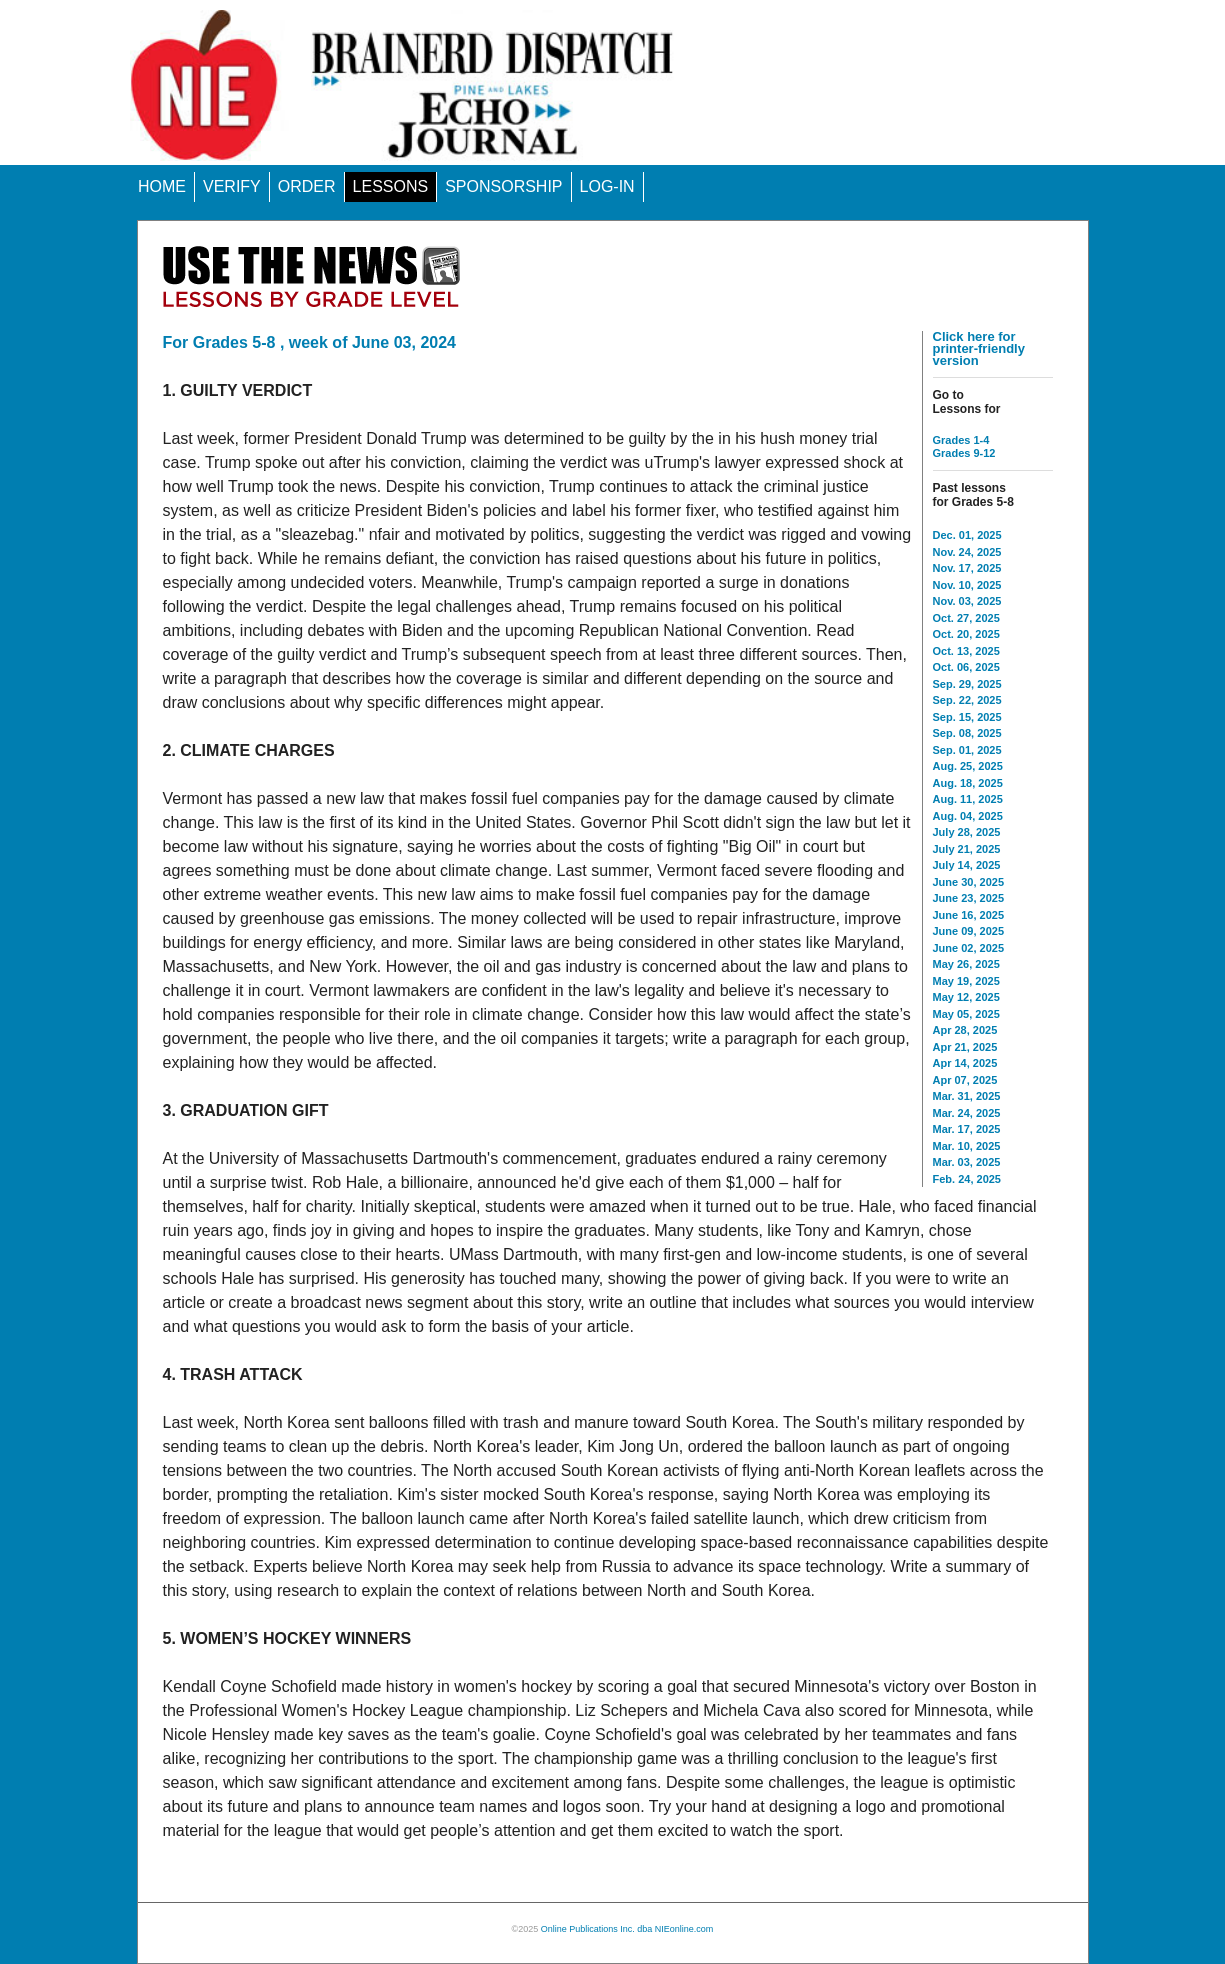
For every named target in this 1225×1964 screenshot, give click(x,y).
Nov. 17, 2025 (967, 568)
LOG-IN (607, 186)
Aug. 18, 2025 (968, 783)
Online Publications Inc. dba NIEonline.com (627, 1929)
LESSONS (391, 186)
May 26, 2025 (966, 964)
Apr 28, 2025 (965, 1030)
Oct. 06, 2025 (966, 667)
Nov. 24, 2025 (967, 552)
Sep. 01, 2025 (967, 750)
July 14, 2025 (967, 865)
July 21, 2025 (967, 849)
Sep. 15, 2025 (967, 717)
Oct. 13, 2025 (966, 651)
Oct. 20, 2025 (966, 634)
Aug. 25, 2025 (968, 766)
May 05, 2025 (966, 1014)
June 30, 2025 (969, 882)
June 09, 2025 (969, 931)
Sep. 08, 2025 (967, 733)
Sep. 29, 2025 (967, 684)
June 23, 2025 (969, 898)
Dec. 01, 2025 (967, 535)
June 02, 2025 (969, 948)
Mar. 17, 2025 (967, 1129)
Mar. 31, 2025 (967, 1096)
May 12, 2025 (966, 997)
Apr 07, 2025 (965, 1080)
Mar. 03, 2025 (967, 1162)
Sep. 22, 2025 (967, 700)
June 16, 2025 (969, 915)
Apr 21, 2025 (965, 1047)
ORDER (307, 186)
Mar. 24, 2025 (967, 1113)
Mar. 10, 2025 (967, 1146)
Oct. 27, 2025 (966, 618)
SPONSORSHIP (503, 186)
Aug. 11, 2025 (968, 799)
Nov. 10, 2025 (967, 585)
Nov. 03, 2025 (967, 601)
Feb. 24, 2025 (967, 1179)
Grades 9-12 (964, 453)
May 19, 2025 (966, 981)
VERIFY (232, 186)
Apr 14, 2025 (965, 1063)
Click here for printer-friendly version (979, 348)
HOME (162, 186)
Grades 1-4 (961, 440)
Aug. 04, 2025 (968, 816)
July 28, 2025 (967, 832)
